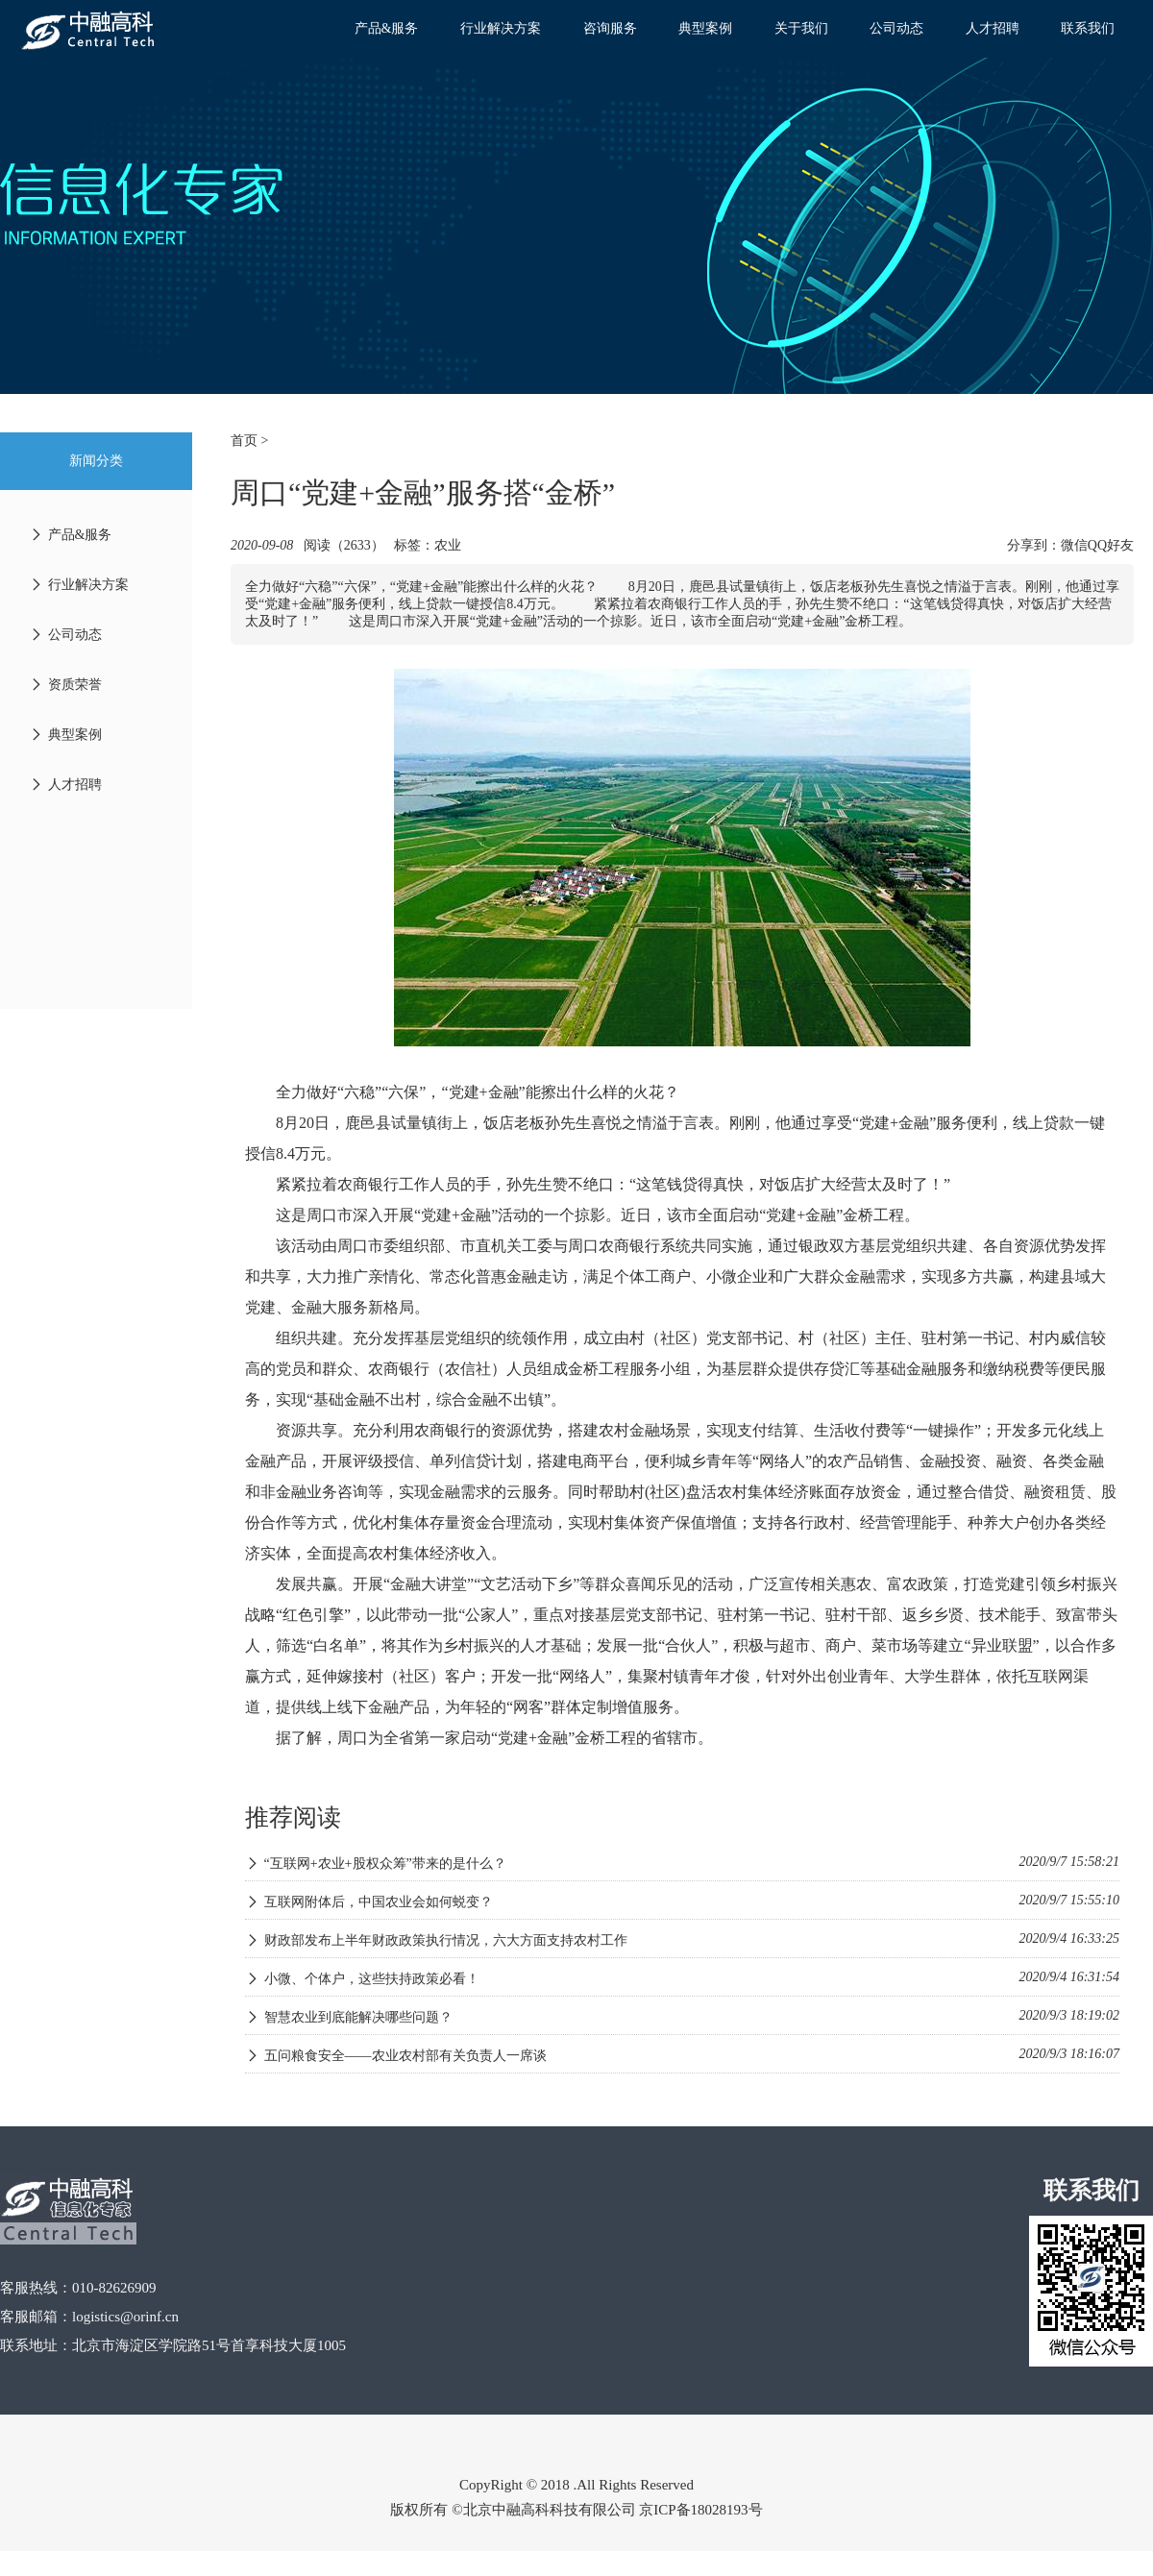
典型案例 (705, 28)
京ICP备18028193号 (700, 2509)
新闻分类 (96, 461)
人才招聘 (992, 28)
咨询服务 (610, 28)
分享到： (1034, 545)
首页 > (249, 440)
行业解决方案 (500, 28)
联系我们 (1088, 28)
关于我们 (801, 28)
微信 (1074, 545)
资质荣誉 (65, 684)
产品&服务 (387, 28)
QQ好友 (1111, 545)
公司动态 (896, 28)
